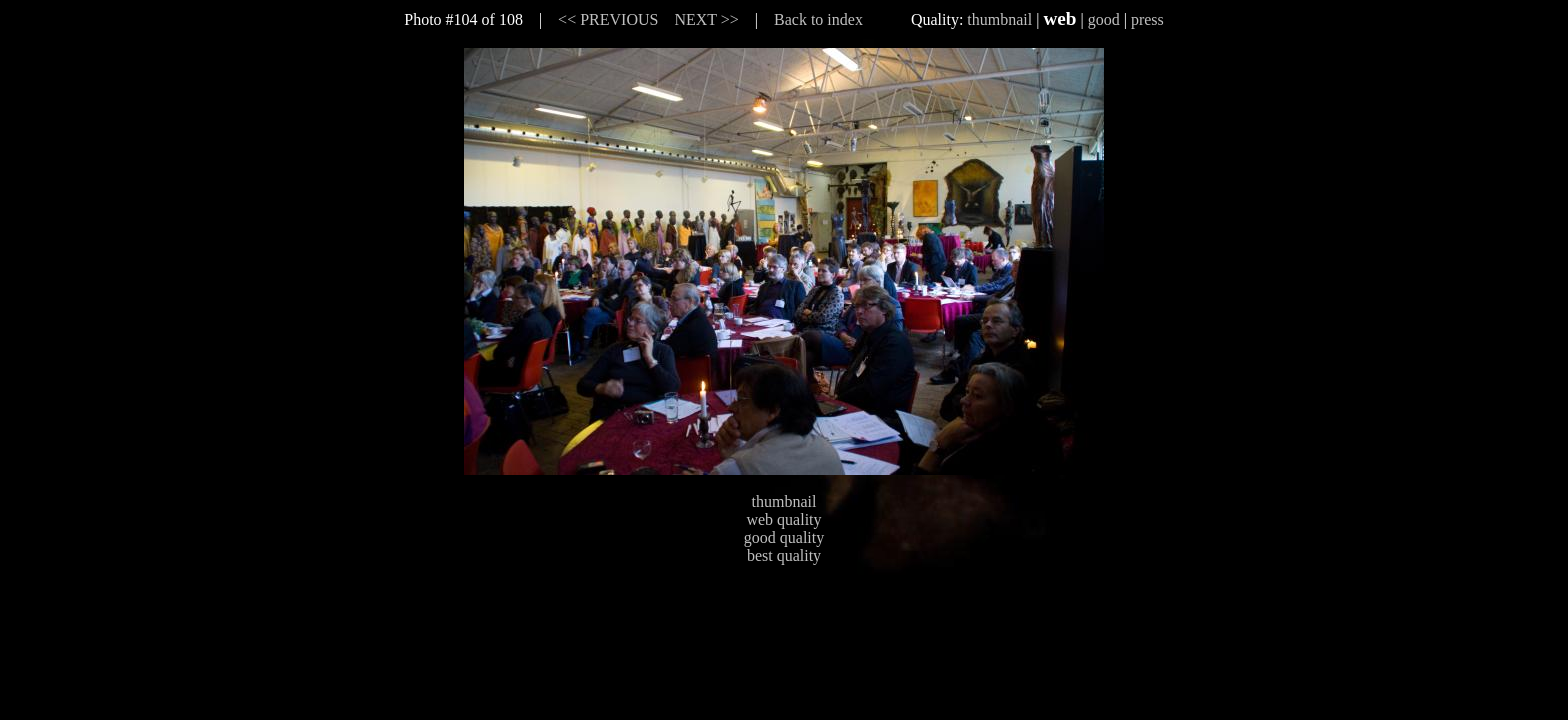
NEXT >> (706, 19)
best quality (784, 555)
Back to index (818, 19)
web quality (783, 519)
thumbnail (999, 19)
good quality (784, 537)
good (1104, 19)
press (1147, 19)
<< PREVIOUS (608, 19)
